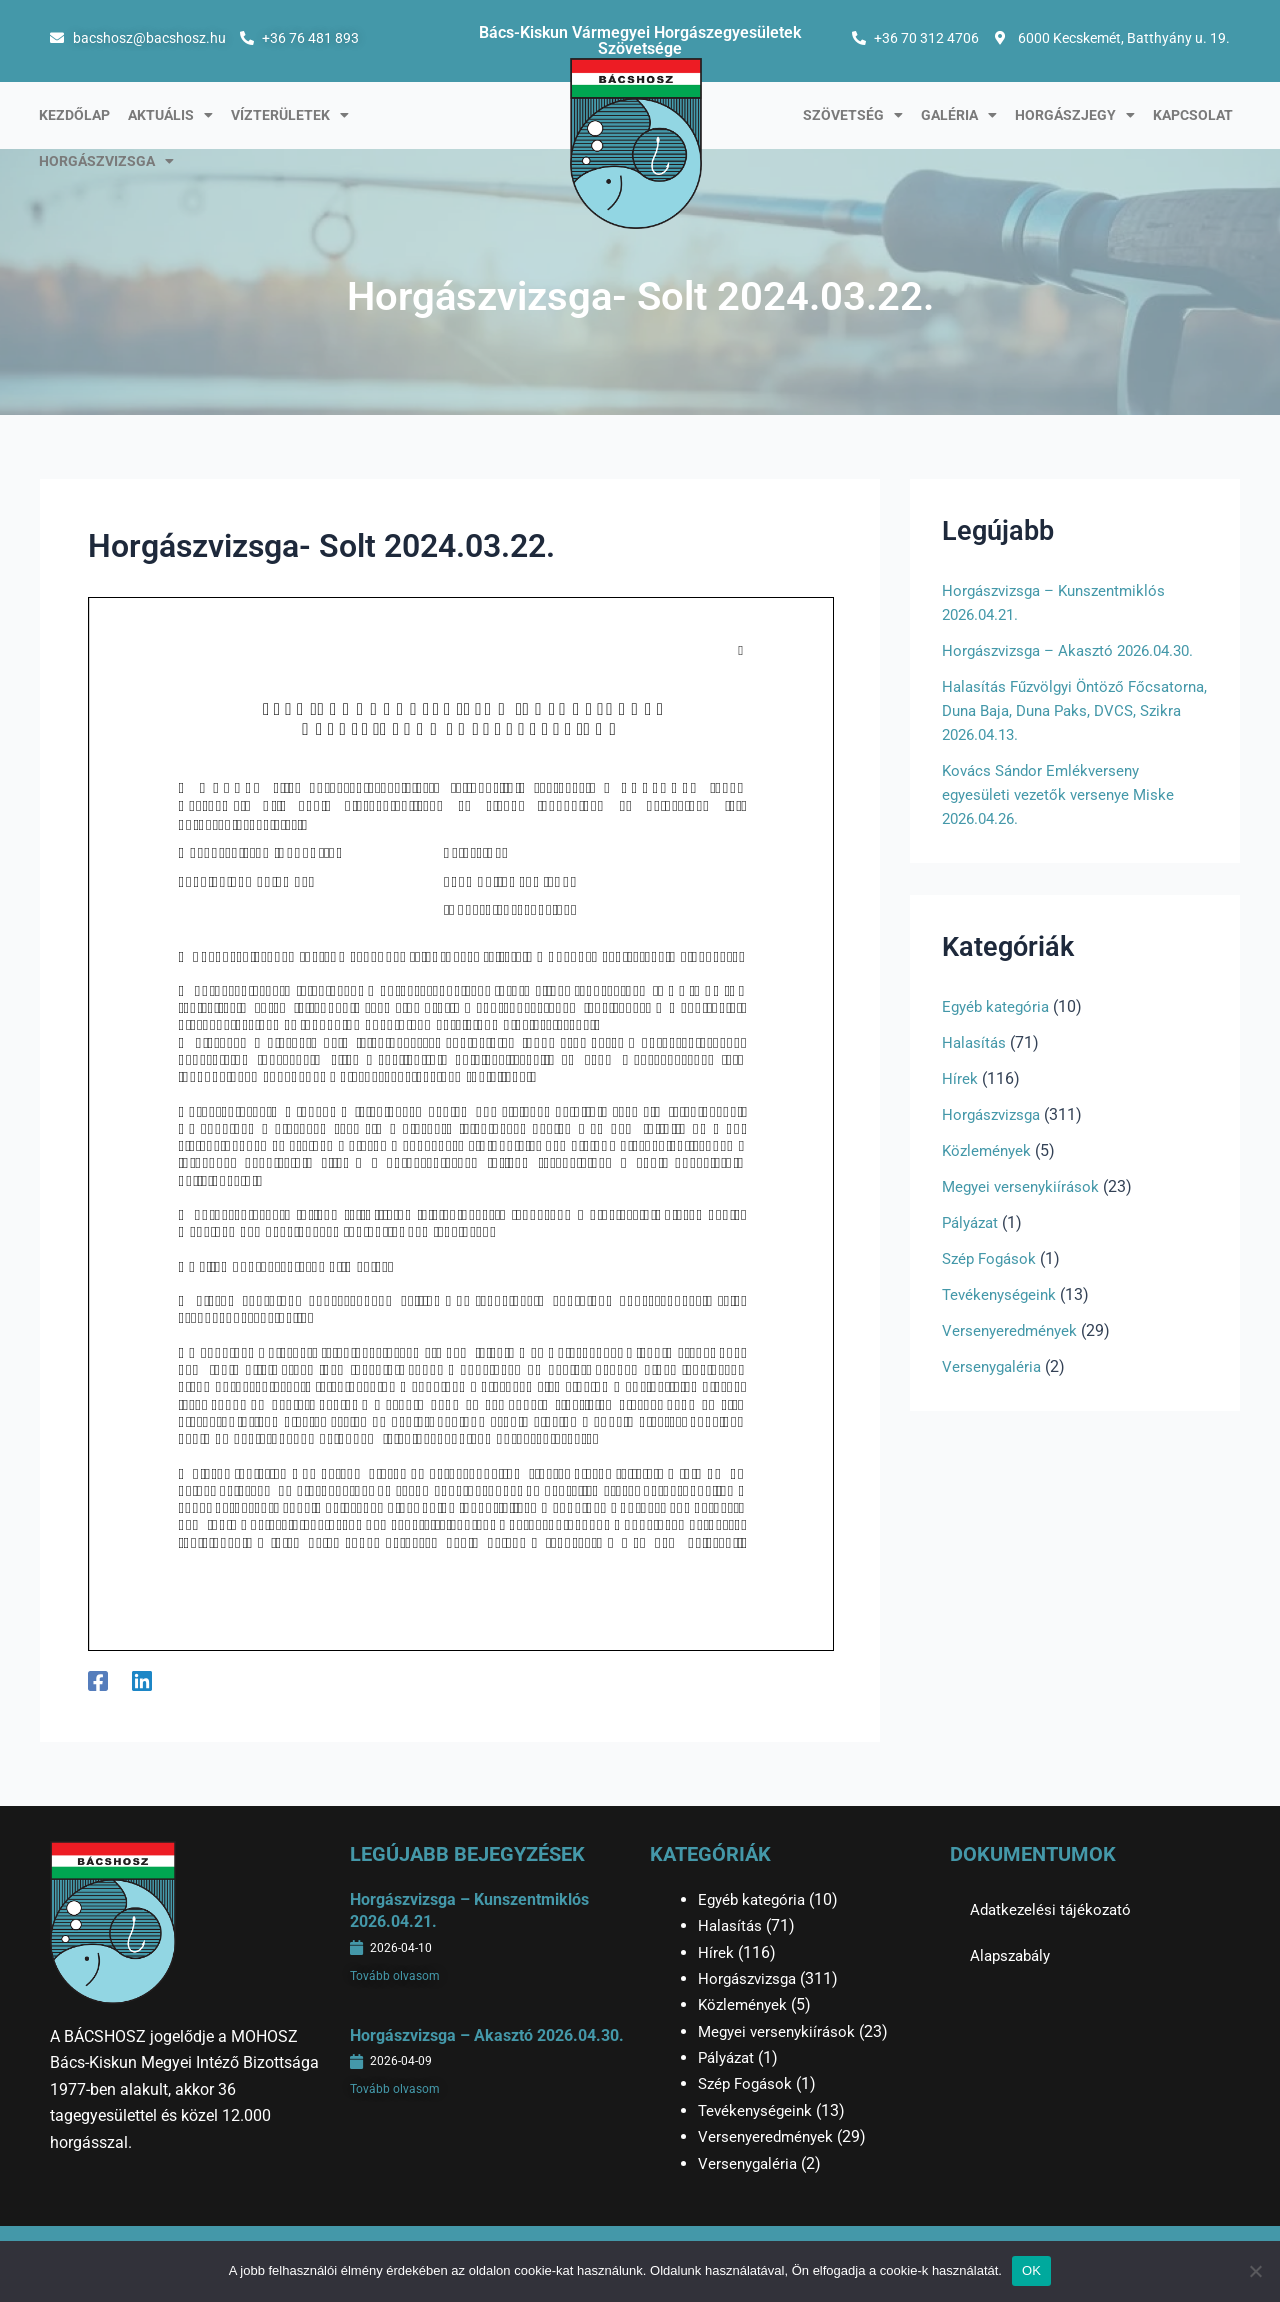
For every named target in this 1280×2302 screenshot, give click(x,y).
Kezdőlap (74, 115)
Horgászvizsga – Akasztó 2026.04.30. (487, 2035)
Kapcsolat (1193, 115)
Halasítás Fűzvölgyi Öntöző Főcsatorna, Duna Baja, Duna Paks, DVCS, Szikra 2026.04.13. (1066, 734)
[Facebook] (98, 1680)
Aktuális (170, 115)
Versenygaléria (994, 1390)
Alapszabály (1013, 1955)
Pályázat (973, 1246)
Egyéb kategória (998, 1030)
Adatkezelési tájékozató (1053, 1909)
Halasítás (975, 1066)
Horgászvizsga (106, 161)
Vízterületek (290, 115)
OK (1031, 2270)
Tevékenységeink (1002, 1318)
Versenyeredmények (1012, 1354)
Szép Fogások (992, 1282)
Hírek (960, 1102)
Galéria (959, 115)
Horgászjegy (1075, 115)
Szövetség (853, 115)
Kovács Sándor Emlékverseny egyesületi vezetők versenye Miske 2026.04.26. (1062, 818)
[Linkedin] (142, 1680)
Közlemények (989, 1174)
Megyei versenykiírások (1024, 1210)
